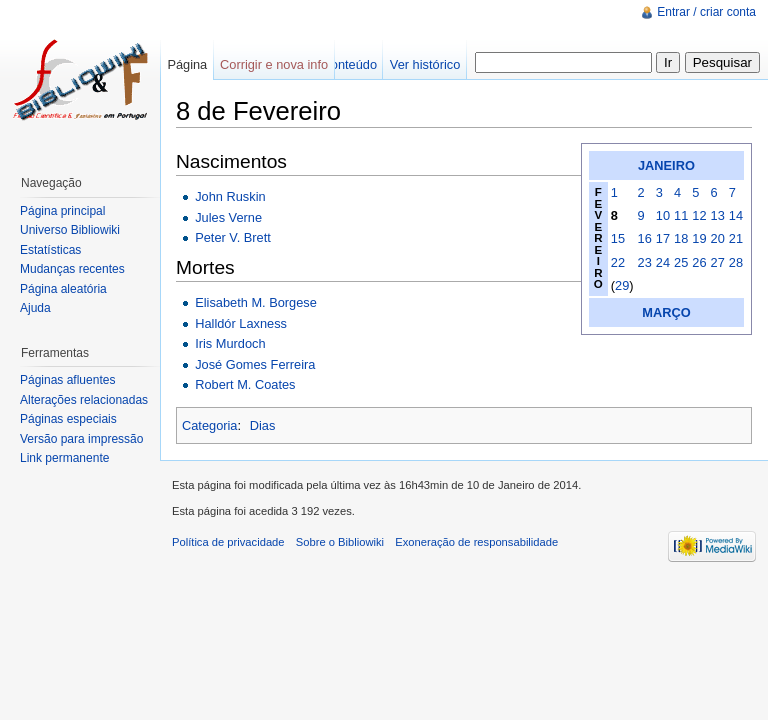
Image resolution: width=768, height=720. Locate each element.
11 (681, 215)
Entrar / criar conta (706, 12)
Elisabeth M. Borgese (256, 302)
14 (736, 215)
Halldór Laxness (241, 323)
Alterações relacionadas (84, 400)
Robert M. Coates (245, 384)
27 (718, 262)
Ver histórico (425, 64)
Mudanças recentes (72, 269)
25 (681, 262)
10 (663, 215)
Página (187, 64)
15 (618, 238)
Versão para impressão (81, 439)
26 (699, 262)
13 (718, 215)
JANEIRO (666, 165)
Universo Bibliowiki (70, 230)
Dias (263, 425)
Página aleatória (63, 289)
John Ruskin (230, 196)
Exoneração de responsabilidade (476, 542)
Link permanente (64, 458)
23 (645, 262)
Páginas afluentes (67, 380)
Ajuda (35, 308)
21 (736, 238)
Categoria (210, 425)
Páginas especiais (68, 419)
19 (699, 238)
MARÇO (666, 312)
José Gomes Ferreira (255, 364)
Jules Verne (228, 217)
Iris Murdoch (230, 343)
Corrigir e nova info (274, 64)
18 (681, 238)
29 (622, 285)
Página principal (62, 211)
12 (699, 215)
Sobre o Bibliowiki (340, 542)
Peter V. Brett (233, 237)
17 (663, 238)
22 (618, 262)
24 (663, 262)
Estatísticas (50, 250)
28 (736, 262)
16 (645, 238)
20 (718, 238)
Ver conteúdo (339, 64)
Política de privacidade (228, 542)
